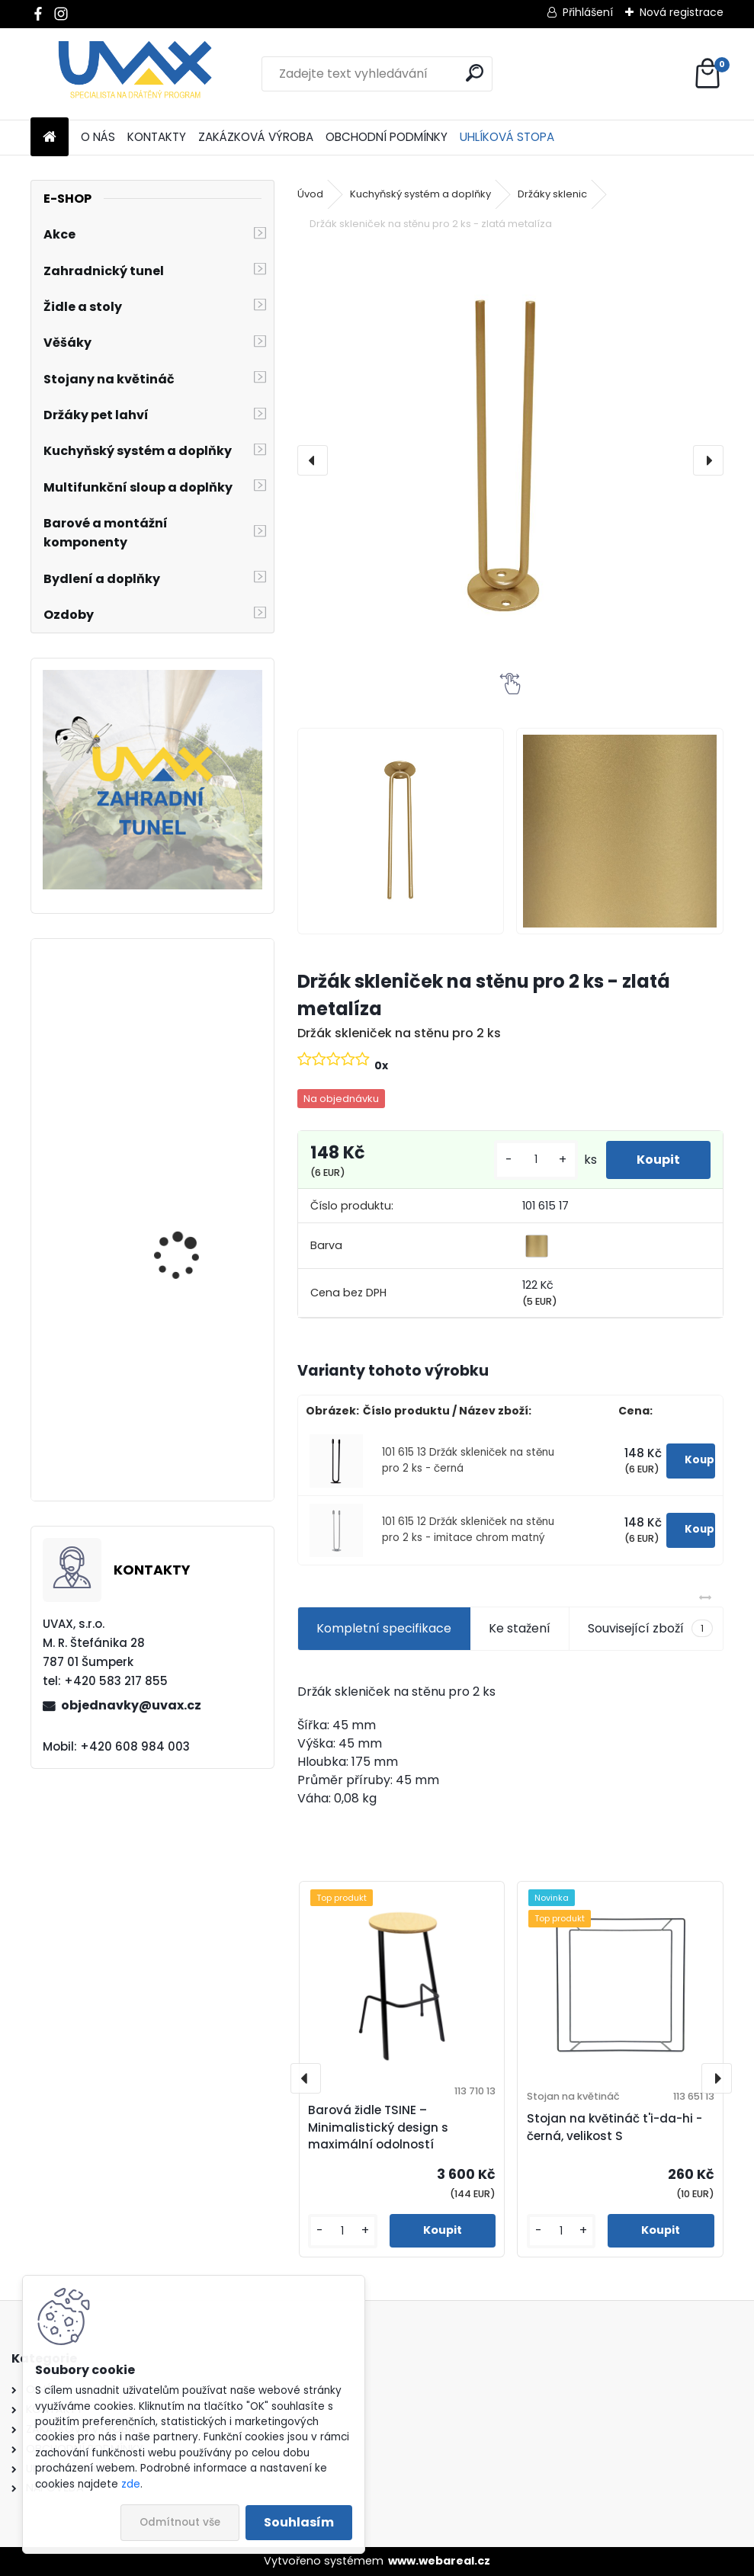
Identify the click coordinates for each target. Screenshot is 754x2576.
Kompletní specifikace (383, 1628)
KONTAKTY (156, 137)
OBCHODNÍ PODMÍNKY (387, 137)
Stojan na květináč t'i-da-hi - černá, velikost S (614, 2127)
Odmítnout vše (180, 2522)
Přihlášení (588, 12)
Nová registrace (682, 12)
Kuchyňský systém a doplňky (420, 194)
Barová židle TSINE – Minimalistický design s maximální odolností (378, 2127)
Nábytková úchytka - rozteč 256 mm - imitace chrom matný (196, 1424)
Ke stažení (519, 1628)
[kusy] (536, 1159)
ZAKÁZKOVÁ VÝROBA (255, 137)
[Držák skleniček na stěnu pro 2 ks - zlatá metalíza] (510, 460)
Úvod (310, 194)
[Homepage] (49, 137)
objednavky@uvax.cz (131, 1705)
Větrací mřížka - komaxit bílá (174, 1062)
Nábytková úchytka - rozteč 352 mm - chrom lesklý (194, 1239)
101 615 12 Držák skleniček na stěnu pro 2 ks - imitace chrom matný (468, 1529)
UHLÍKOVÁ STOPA (507, 137)
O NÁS (98, 137)
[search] (474, 73)
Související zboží (650, 1629)
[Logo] (135, 74)
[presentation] (312, 460)
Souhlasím (299, 2522)
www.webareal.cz (439, 2560)
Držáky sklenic (552, 194)
